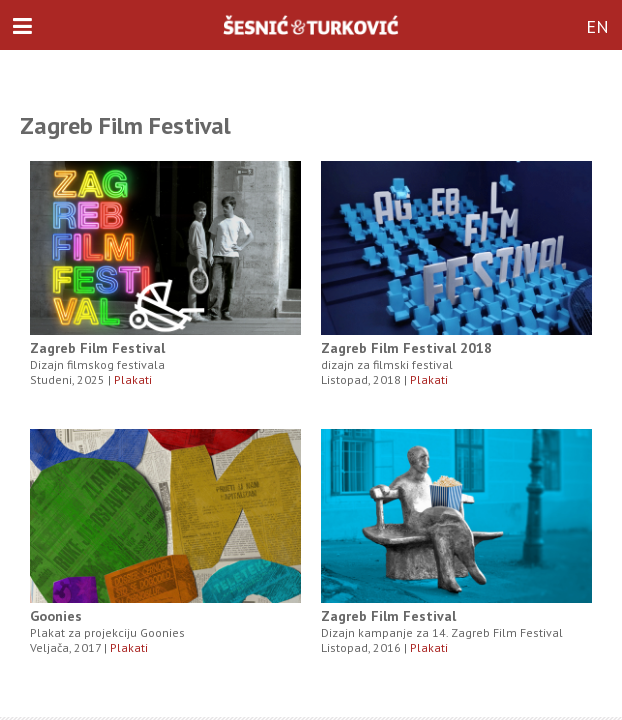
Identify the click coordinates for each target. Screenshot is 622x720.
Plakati (133, 379)
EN (597, 26)
